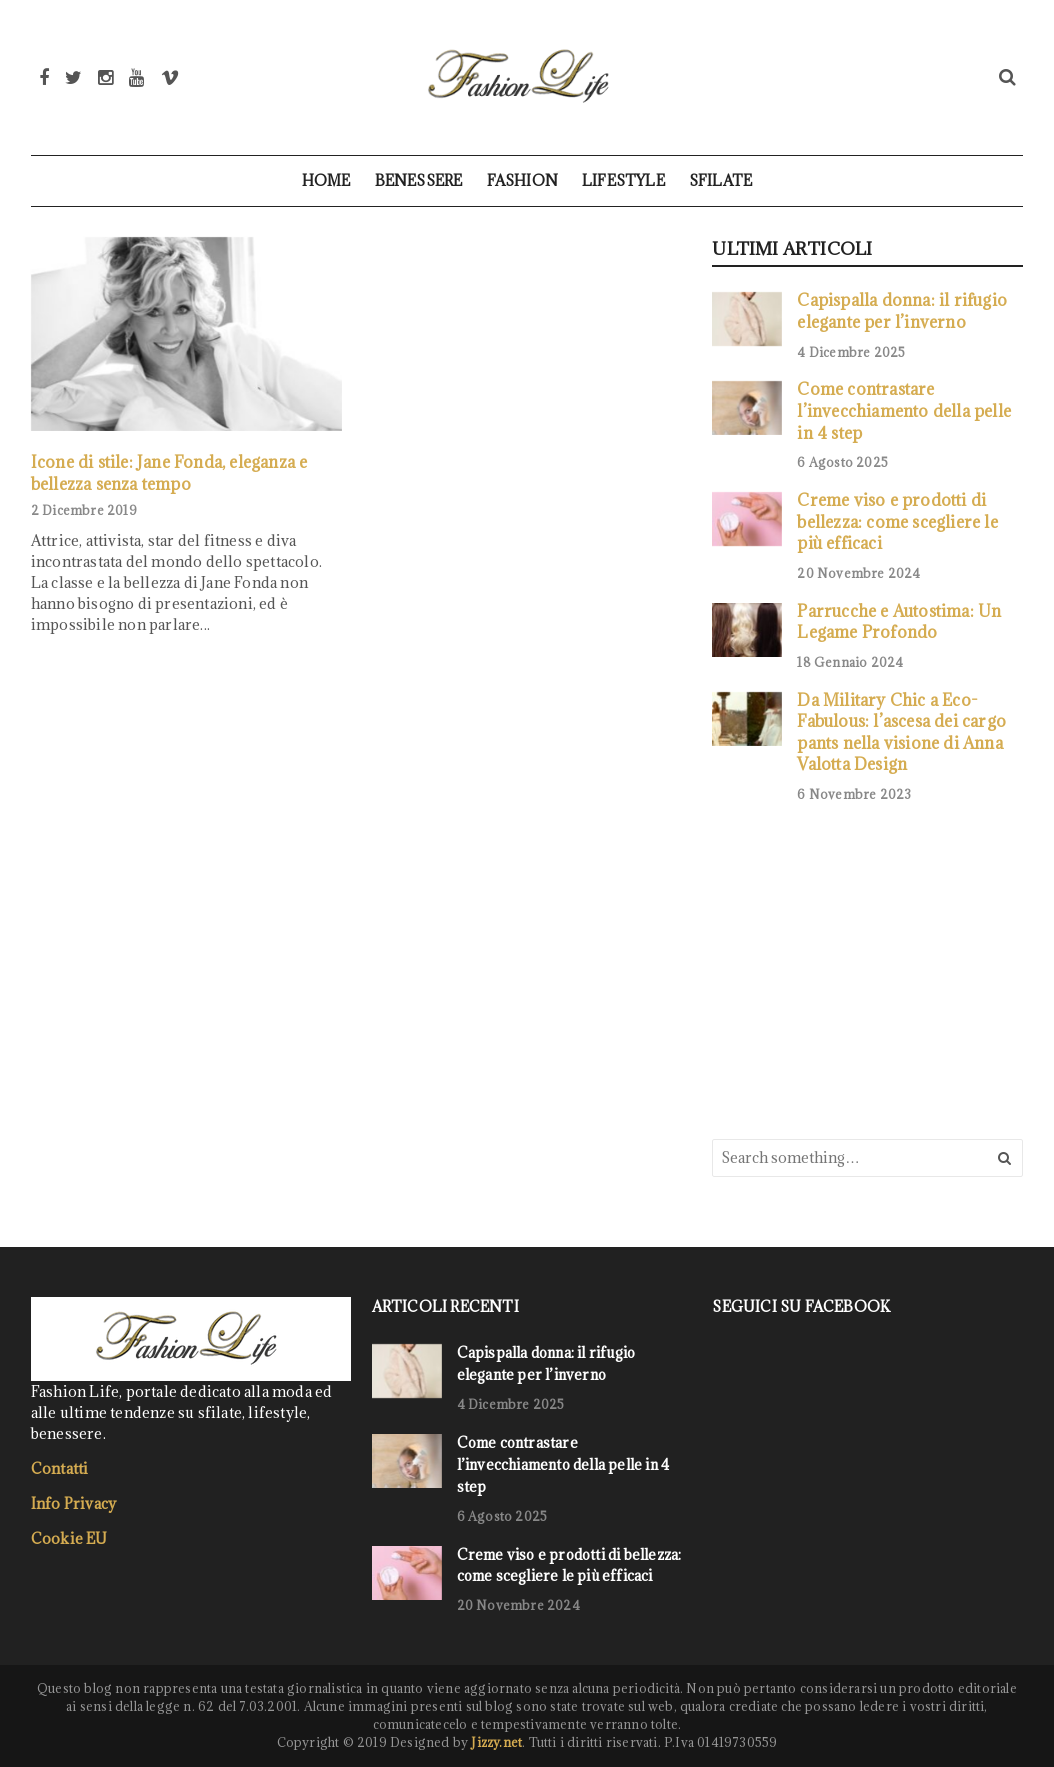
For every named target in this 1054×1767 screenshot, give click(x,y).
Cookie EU (69, 1538)
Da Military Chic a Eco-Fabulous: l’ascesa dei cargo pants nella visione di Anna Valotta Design (901, 732)
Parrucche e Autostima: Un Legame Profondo (899, 621)
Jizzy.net (496, 1742)
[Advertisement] (862, 969)
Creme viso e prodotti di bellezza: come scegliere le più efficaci (897, 521)
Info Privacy (73, 1503)
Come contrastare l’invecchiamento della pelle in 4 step (904, 410)
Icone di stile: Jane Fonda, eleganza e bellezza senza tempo (169, 472)
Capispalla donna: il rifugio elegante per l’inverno (902, 310)
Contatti (60, 1468)
